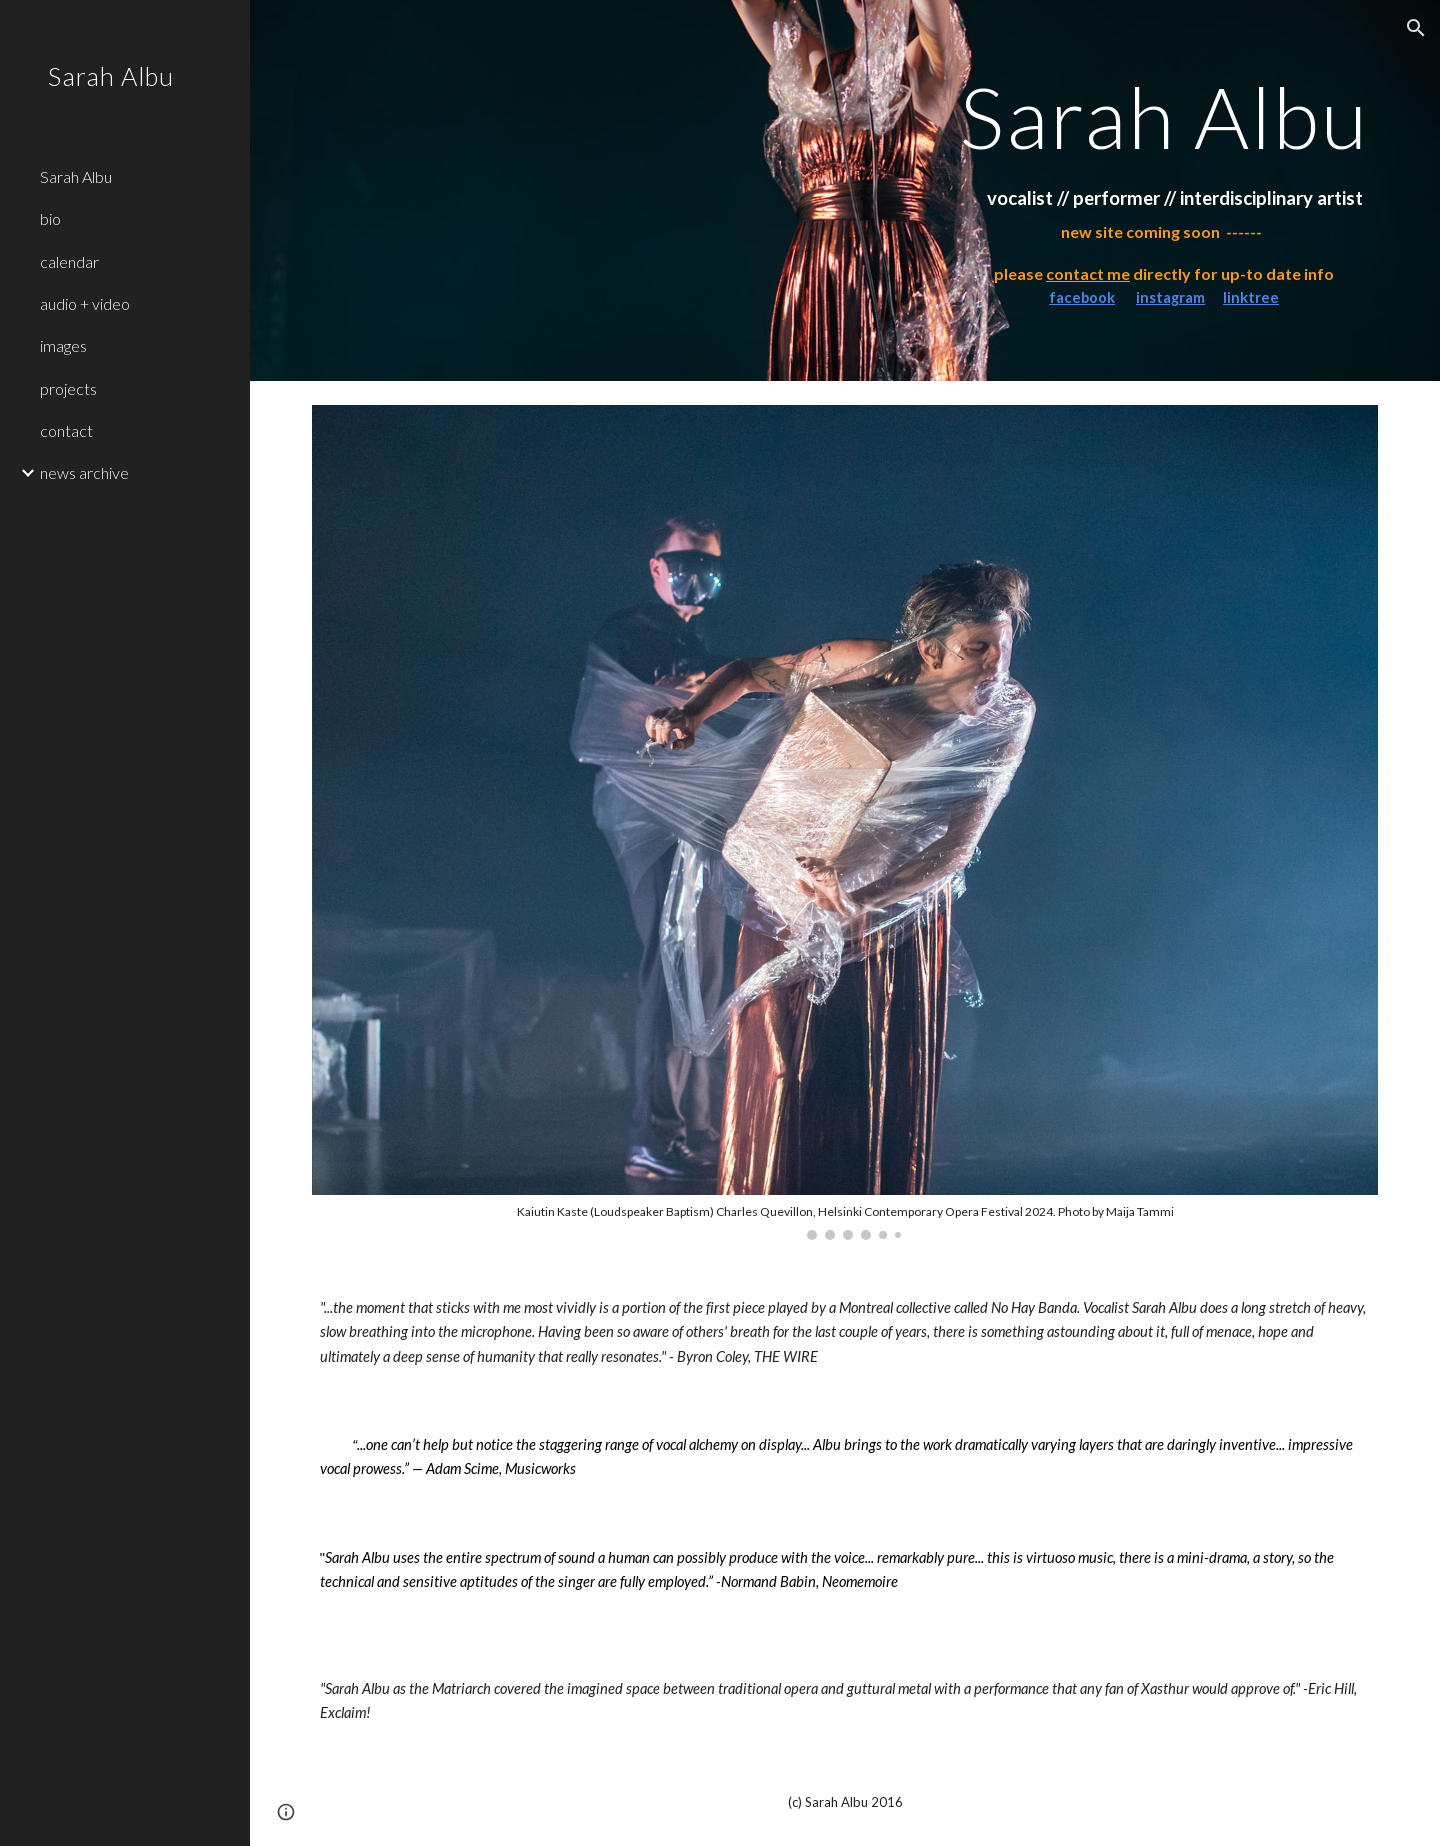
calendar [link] (69, 261)
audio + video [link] (85, 303)
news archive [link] (84, 472)
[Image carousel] (845, 822)
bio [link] (50, 218)
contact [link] (66, 430)
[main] (1164, 116)
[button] (1416, 28)
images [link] (63, 345)
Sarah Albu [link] (76, 176)
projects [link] (68, 388)
